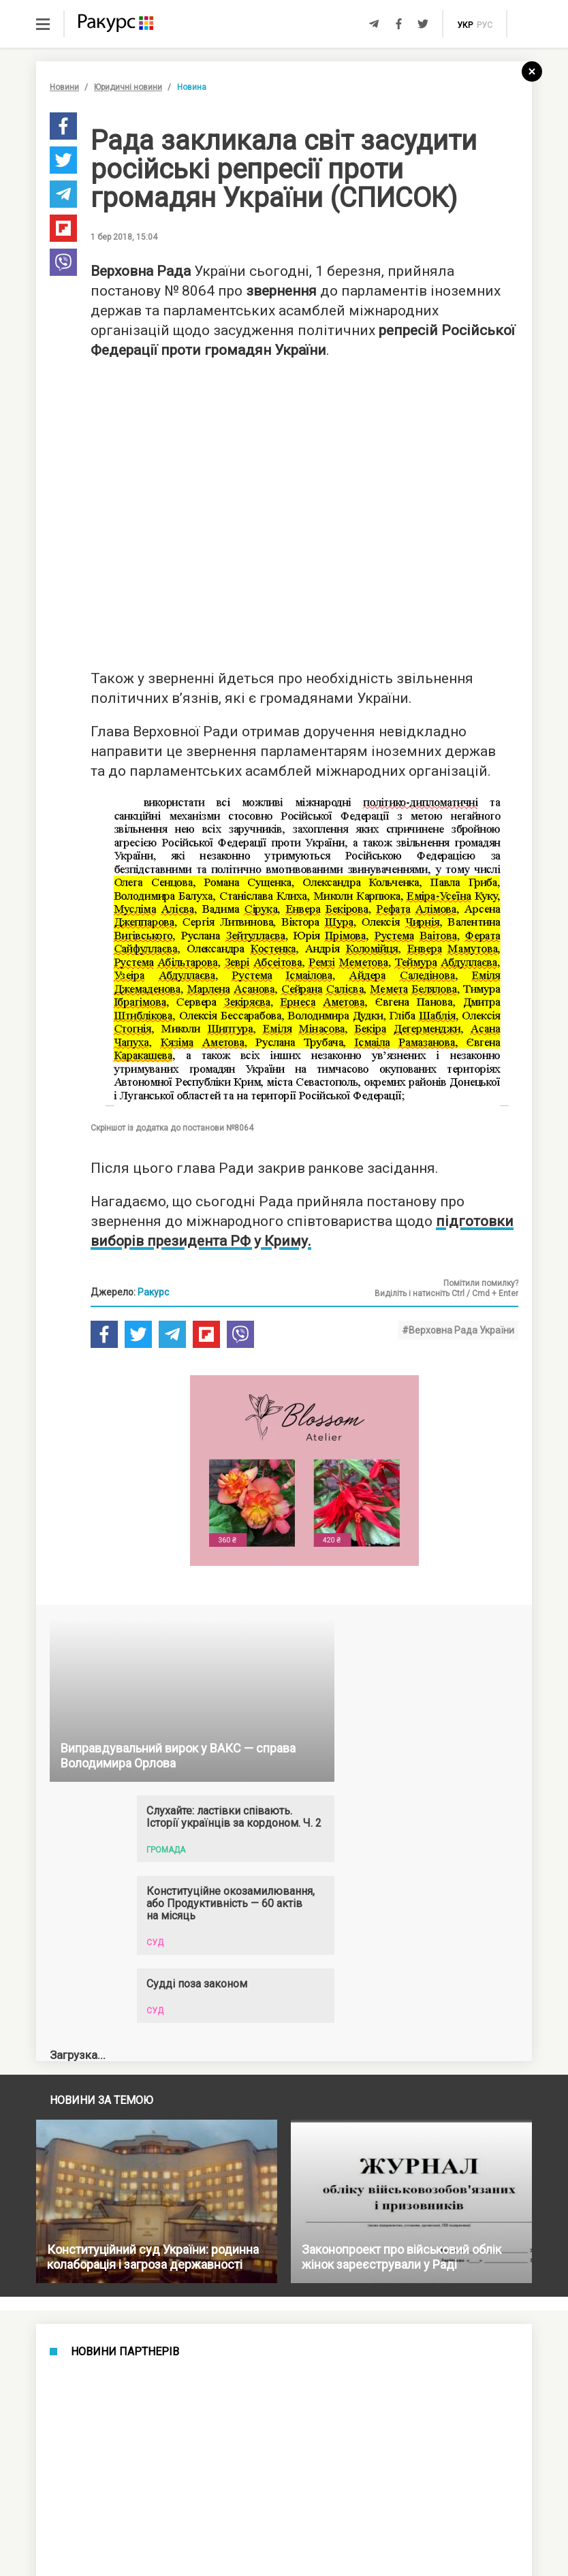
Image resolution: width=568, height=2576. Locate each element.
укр (465, 25)
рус (484, 25)
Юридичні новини (128, 87)
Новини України (124, 2439)
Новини (64, 87)
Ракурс (153, 1292)
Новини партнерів (125, 2351)
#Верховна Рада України (458, 1330)
